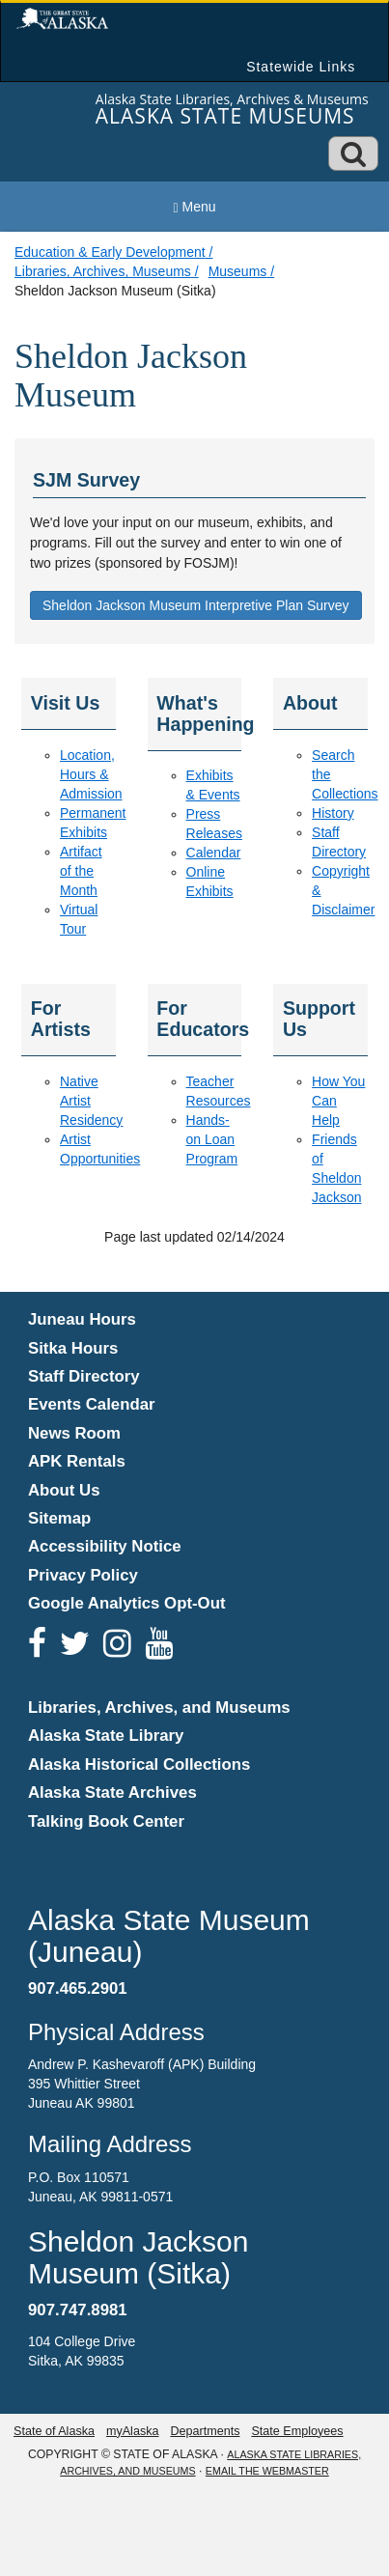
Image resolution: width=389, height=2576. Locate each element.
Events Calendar (91, 1404)
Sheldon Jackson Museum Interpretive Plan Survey (195, 605)
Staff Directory (84, 1376)
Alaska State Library (105, 1735)
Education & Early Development (110, 252)
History (333, 813)
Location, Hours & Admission (91, 774)
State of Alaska (54, 2431)
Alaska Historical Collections (139, 1764)
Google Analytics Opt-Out (127, 1603)
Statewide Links (300, 66)
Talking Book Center (106, 1821)
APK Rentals (76, 1461)
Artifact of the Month (81, 871)
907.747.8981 (77, 2310)
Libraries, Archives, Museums (102, 271)
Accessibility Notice (104, 1546)
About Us (64, 1490)
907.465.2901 (77, 1988)
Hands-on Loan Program (212, 1139)
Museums (237, 271)
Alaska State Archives (112, 1792)
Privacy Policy (83, 1575)
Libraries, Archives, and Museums (159, 1707)
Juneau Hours (82, 1319)
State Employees (297, 2431)
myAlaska (132, 2431)
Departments (204, 2431)
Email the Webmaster (267, 2471)
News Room (74, 1433)
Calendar (213, 852)
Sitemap (59, 1518)
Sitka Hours (73, 1348)
